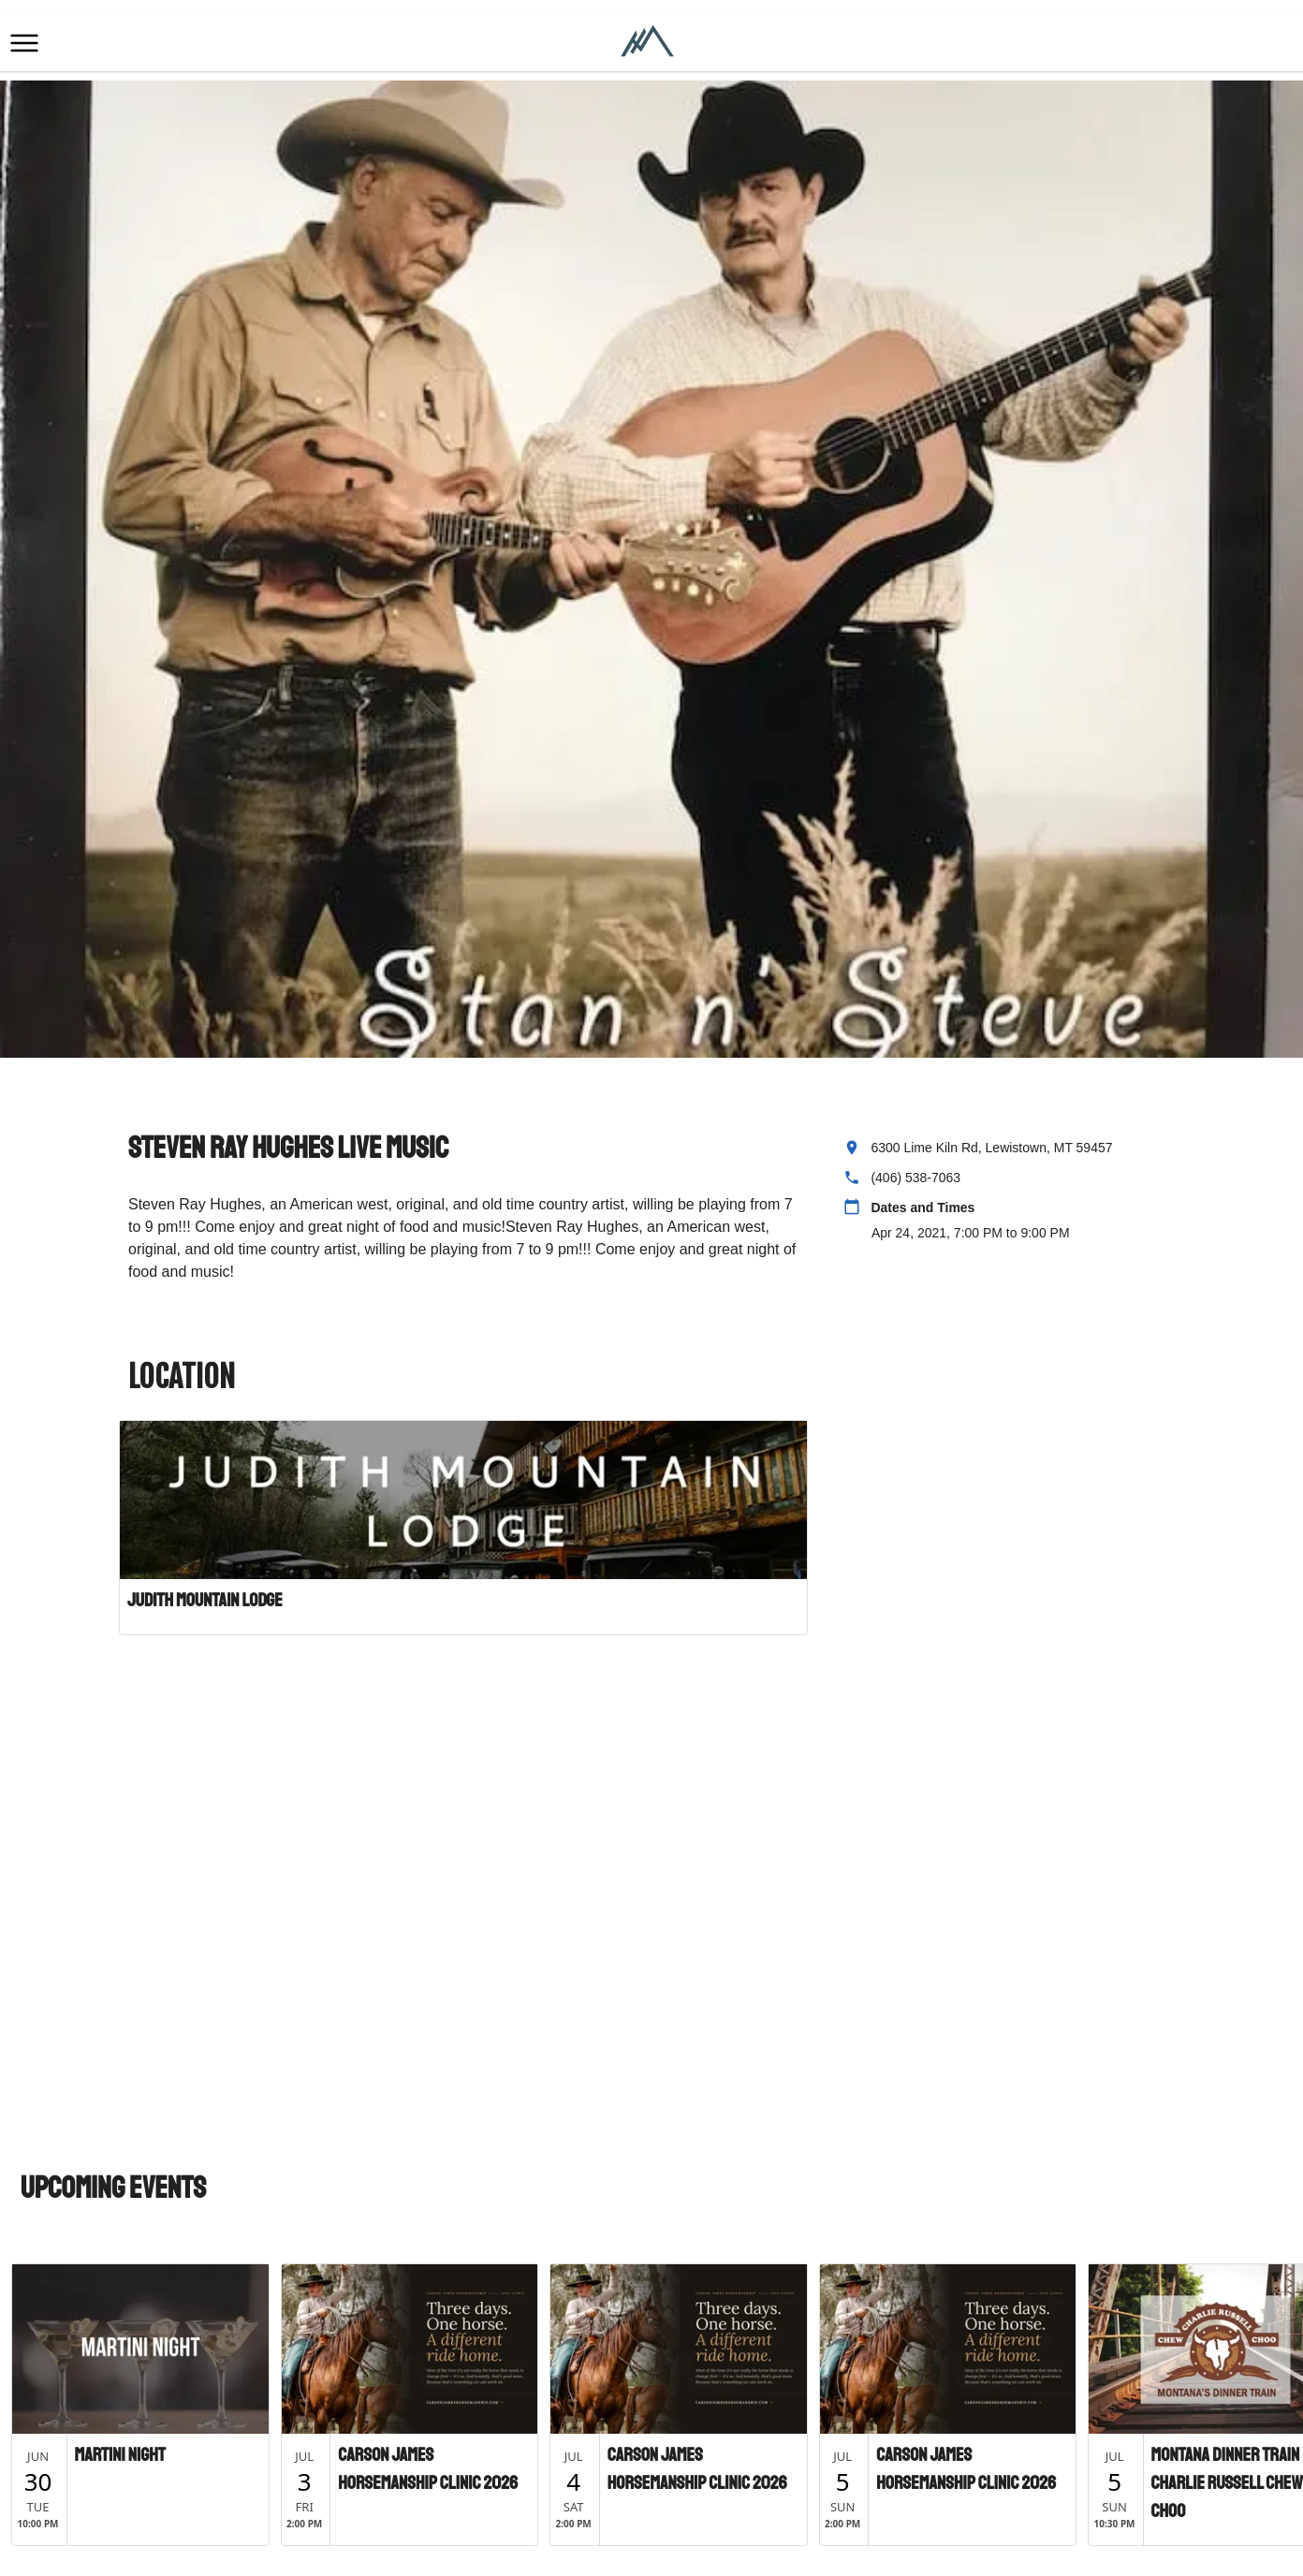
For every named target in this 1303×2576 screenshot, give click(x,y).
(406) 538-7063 (915, 1177)
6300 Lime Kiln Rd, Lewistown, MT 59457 (991, 1147)
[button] (24, 43)
